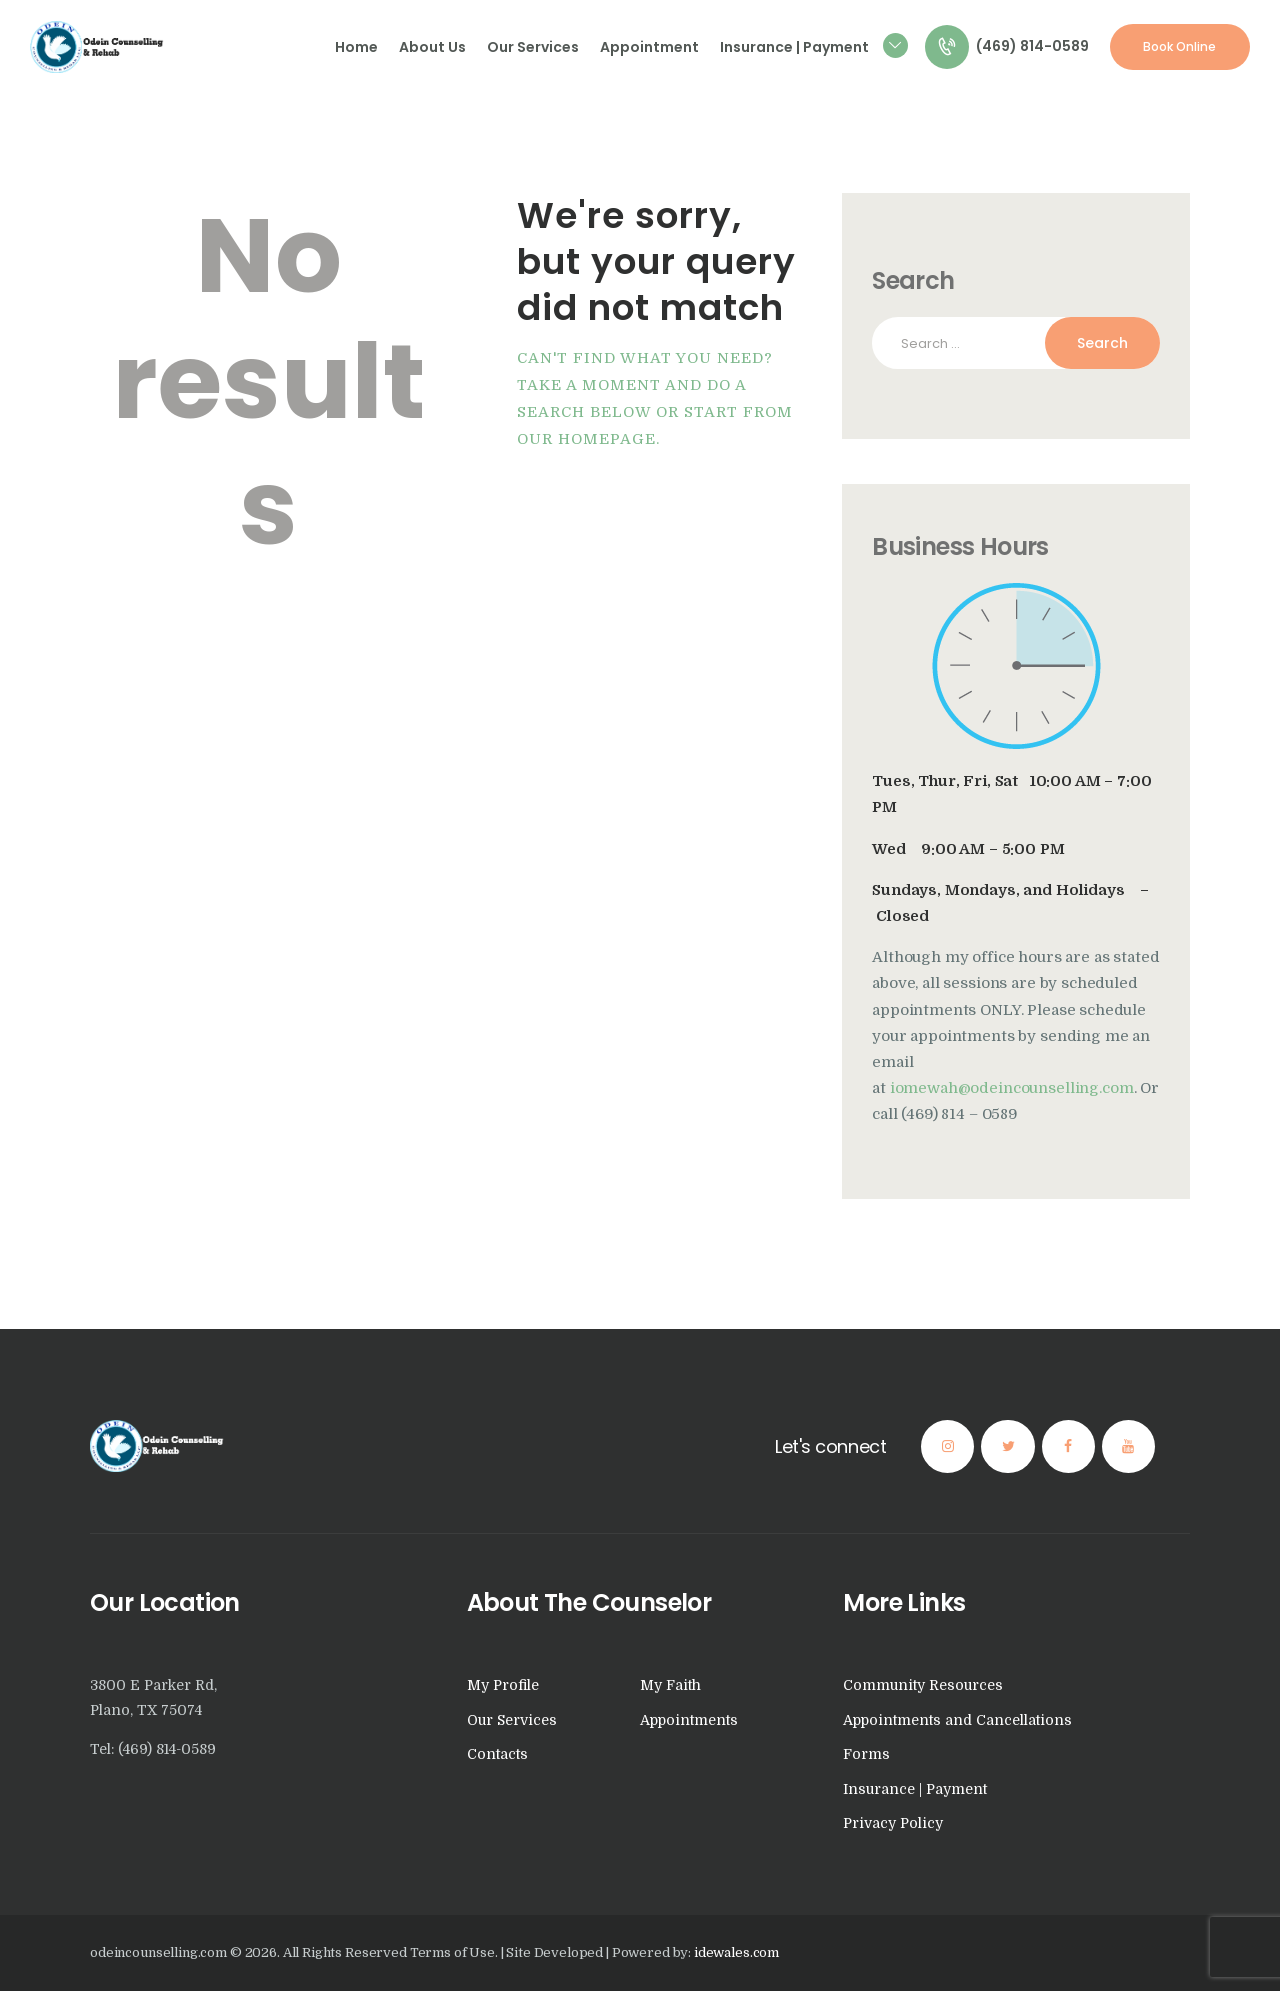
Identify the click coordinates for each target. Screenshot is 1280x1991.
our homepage (586, 439)
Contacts (497, 1754)
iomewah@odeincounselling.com (1012, 1088)
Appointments (689, 1720)
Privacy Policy (893, 1823)
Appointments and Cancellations (957, 1720)
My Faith (670, 1685)
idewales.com (736, 1952)
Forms (866, 1754)
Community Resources (923, 1685)
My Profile (503, 1685)
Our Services (512, 1720)
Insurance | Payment (915, 1789)
